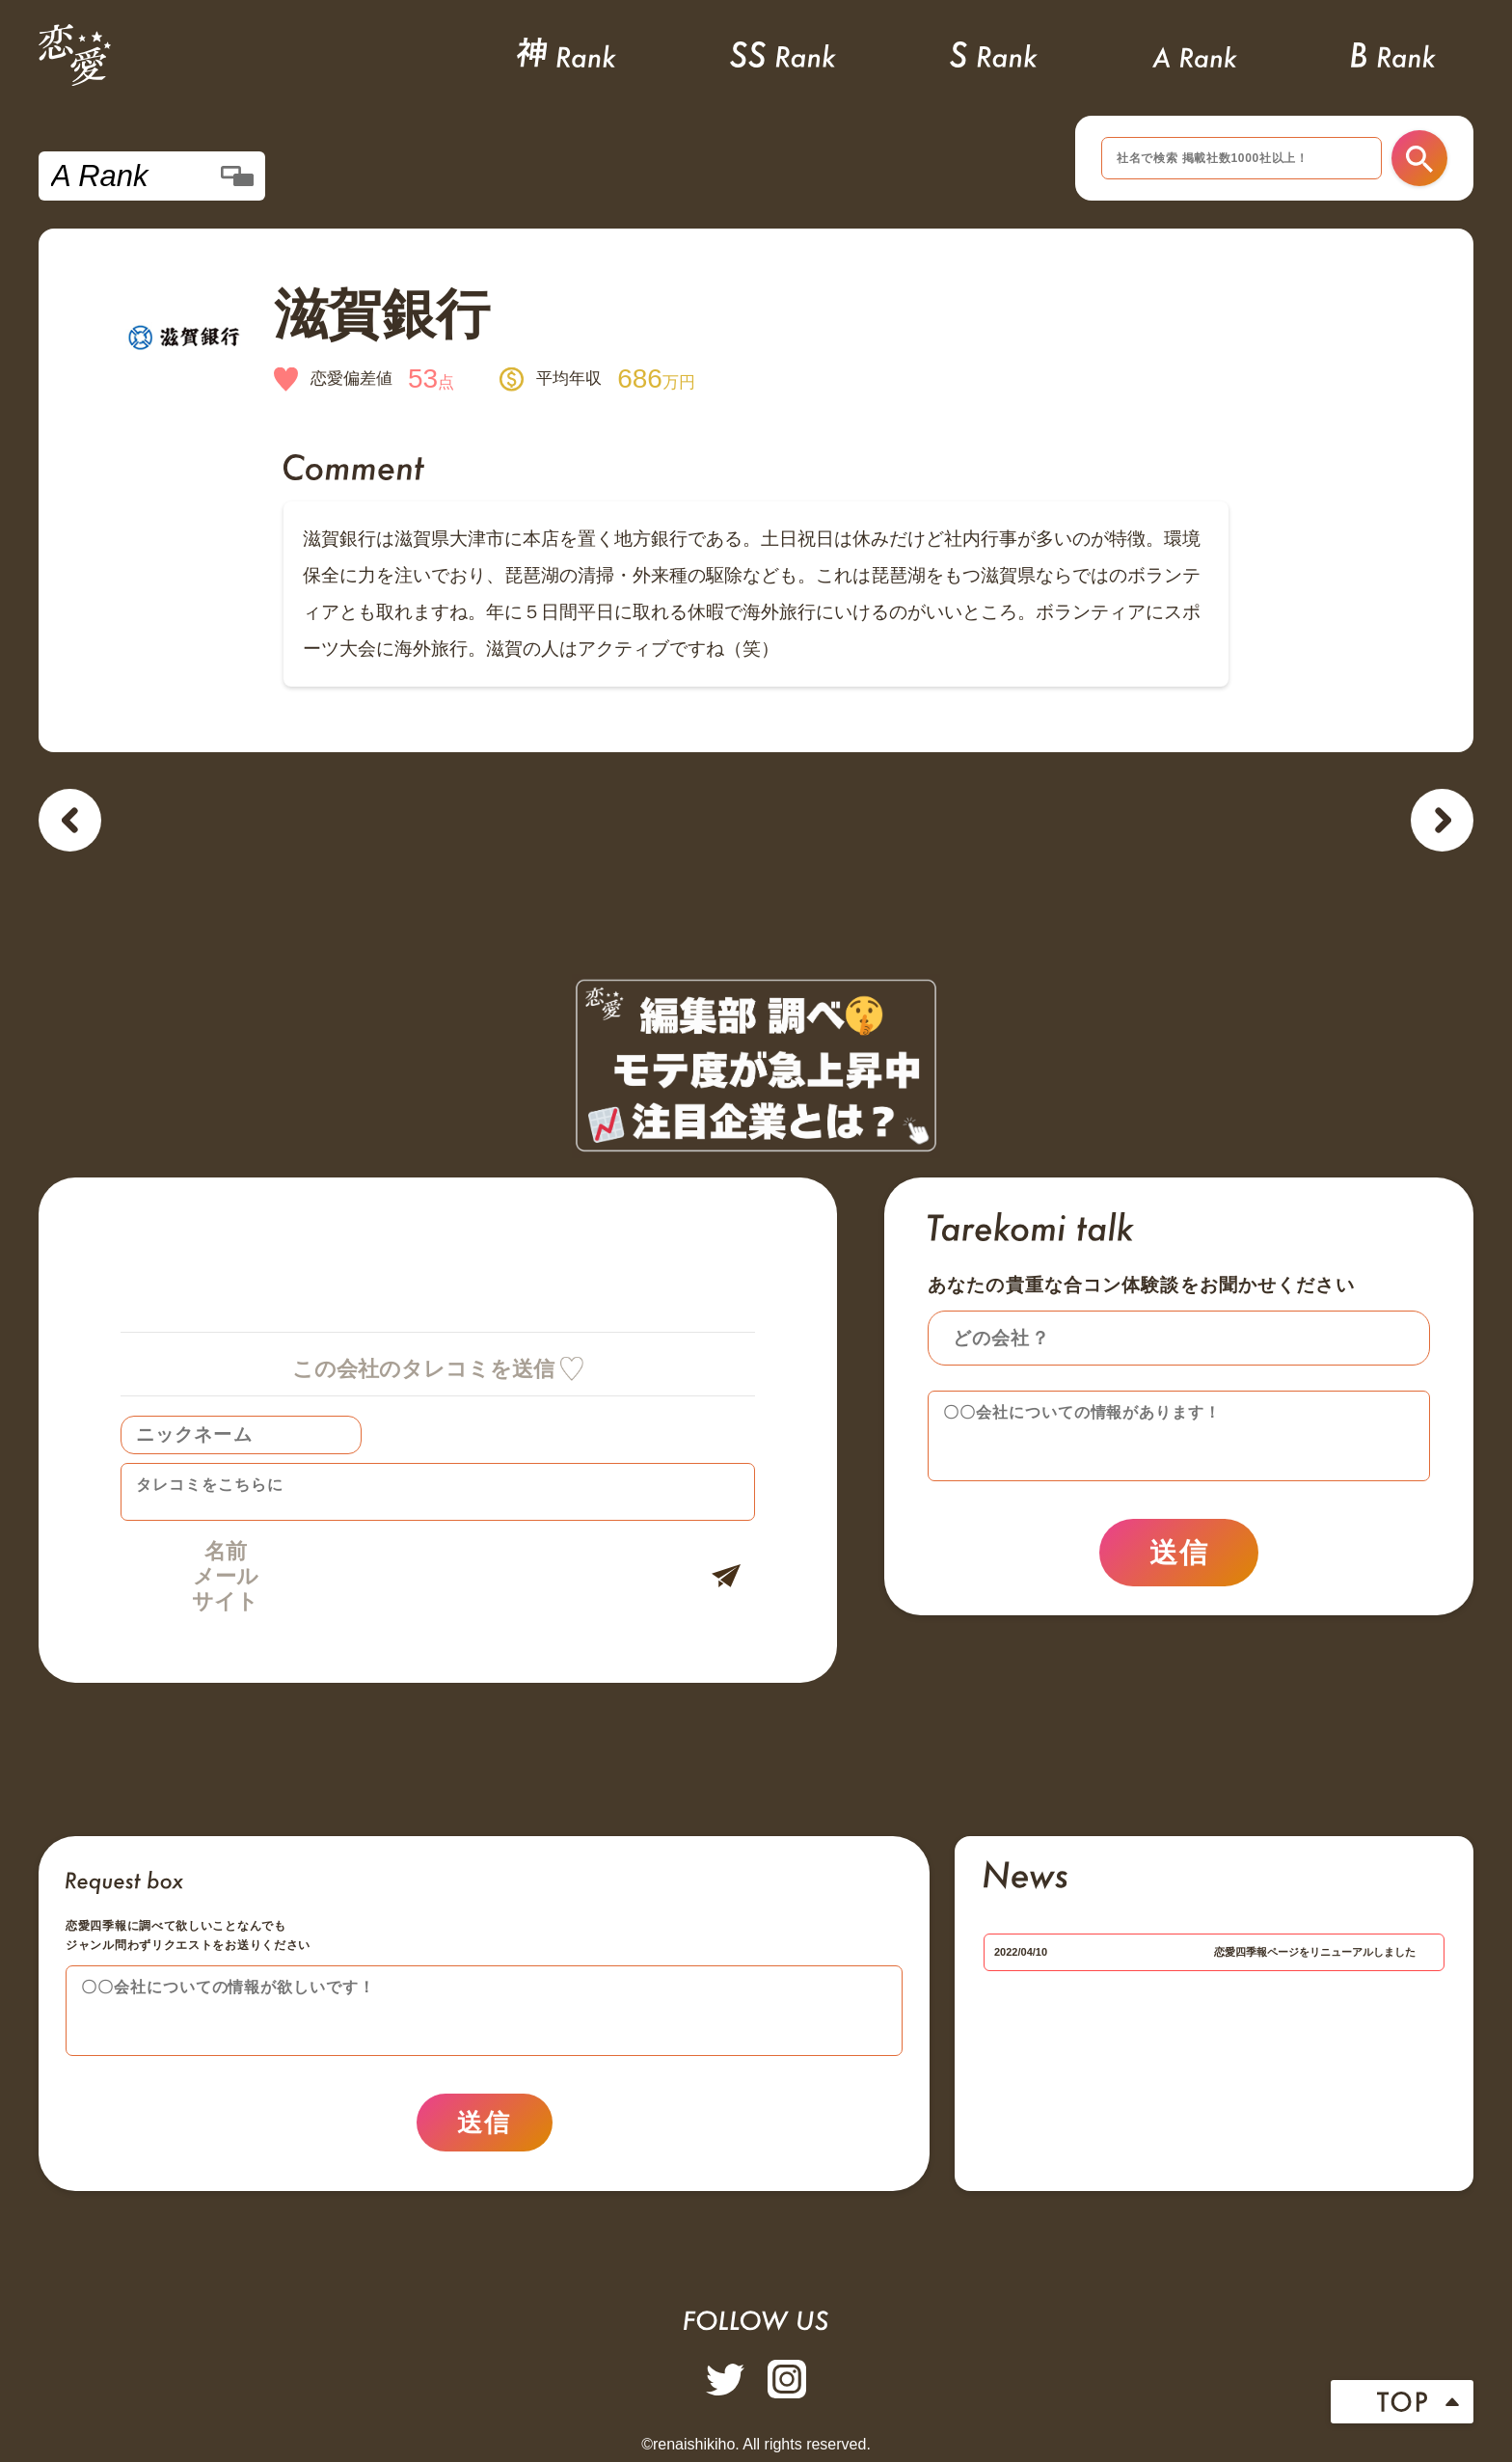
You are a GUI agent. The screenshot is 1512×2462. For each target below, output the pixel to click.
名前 (225, 1551)
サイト (225, 1601)
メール (225, 1576)
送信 (1178, 1552)
